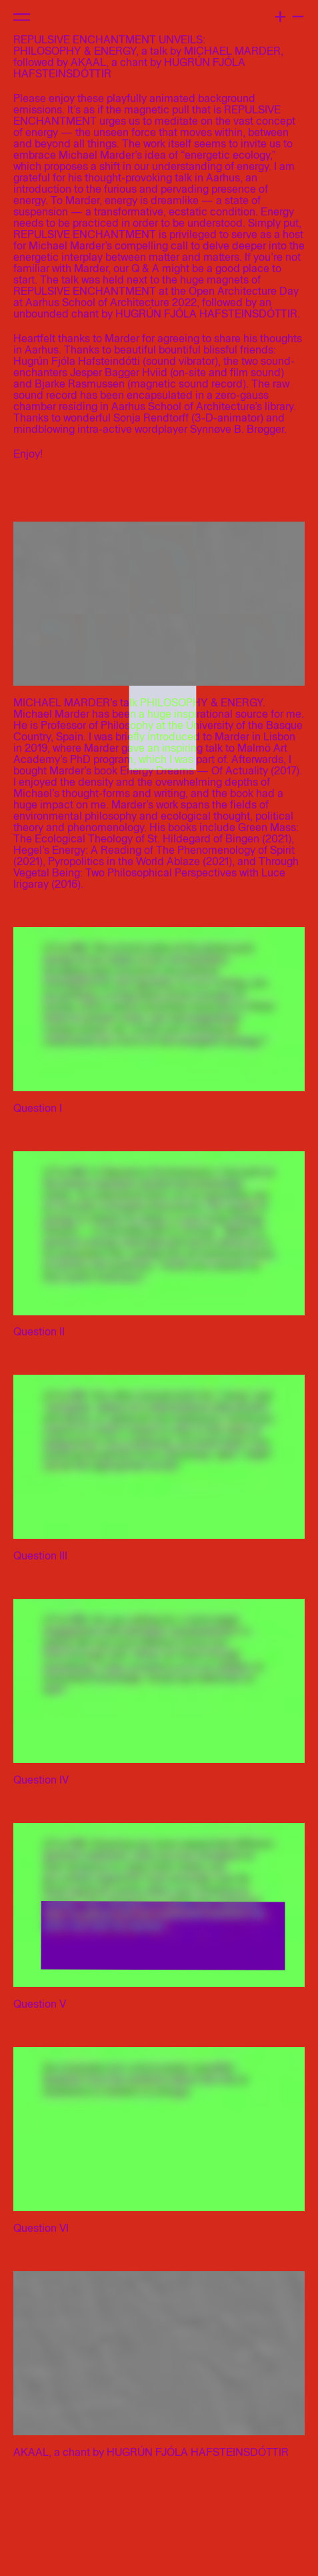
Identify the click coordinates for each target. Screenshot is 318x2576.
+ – (289, 14)
